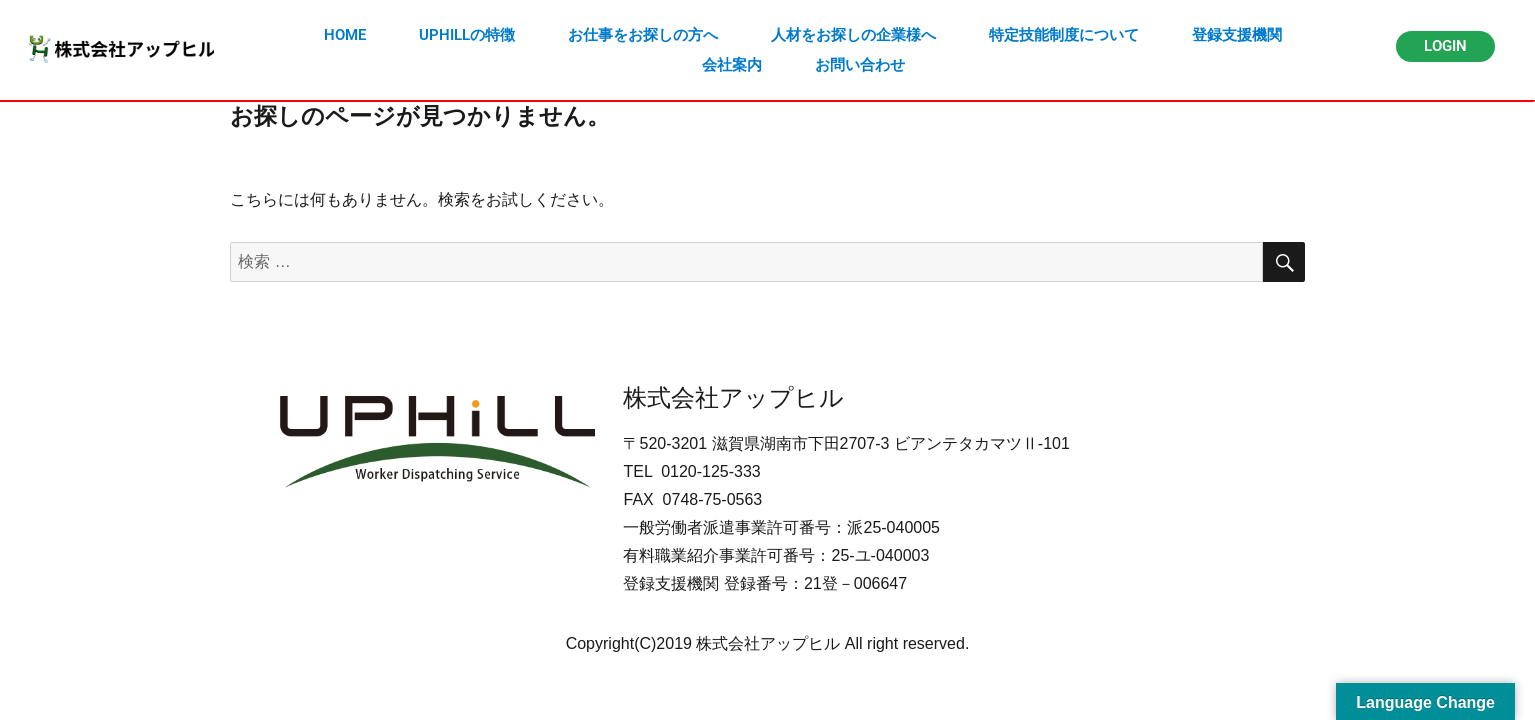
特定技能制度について (1064, 35)
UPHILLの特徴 (467, 35)
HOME (345, 35)
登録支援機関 (1237, 35)
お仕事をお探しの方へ (643, 35)
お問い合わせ (860, 65)
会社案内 (732, 65)
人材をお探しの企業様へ (853, 35)
